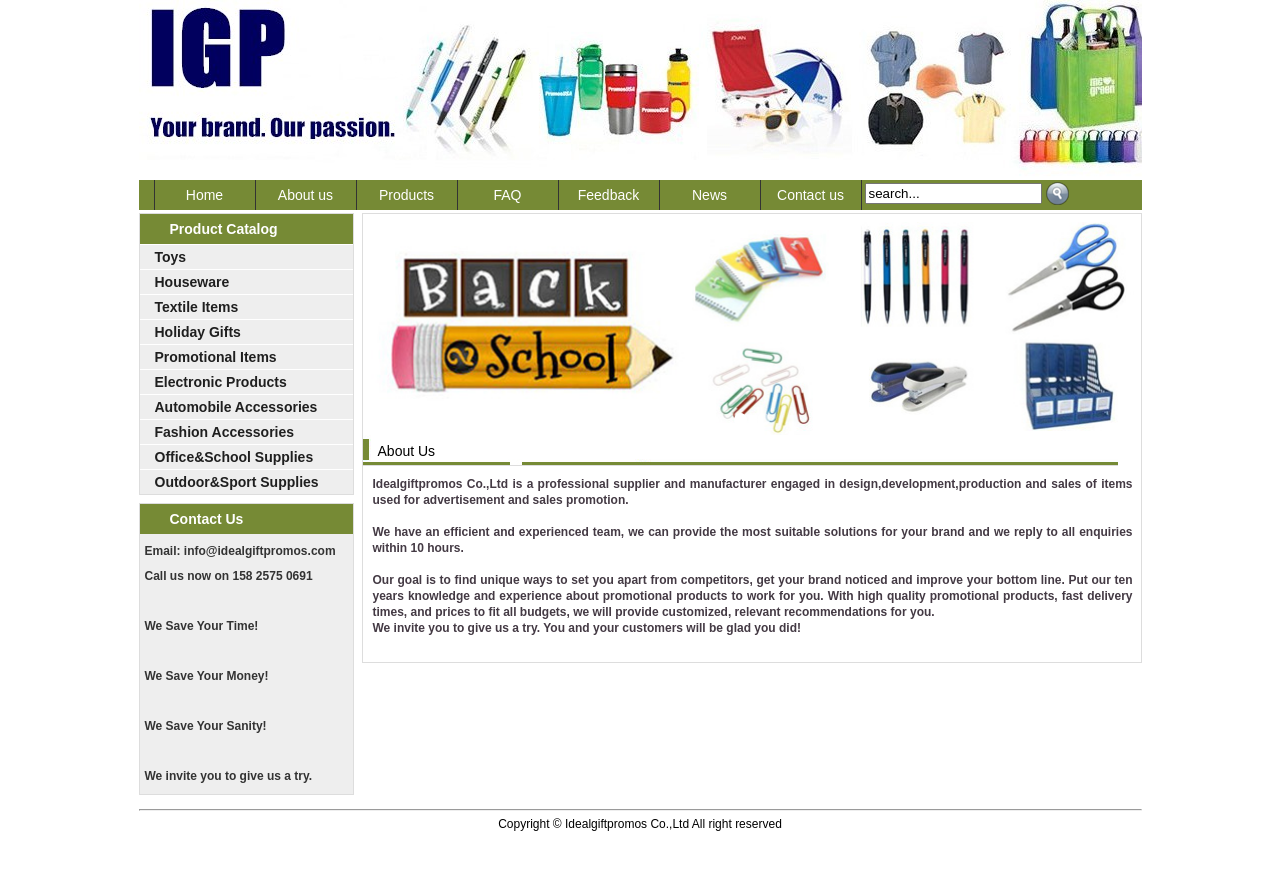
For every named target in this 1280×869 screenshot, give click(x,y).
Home (204, 195)
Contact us (810, 195)
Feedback (608, 195)
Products (406, 195)
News (709, 195)
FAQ (507, 195)
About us (305, 195)
